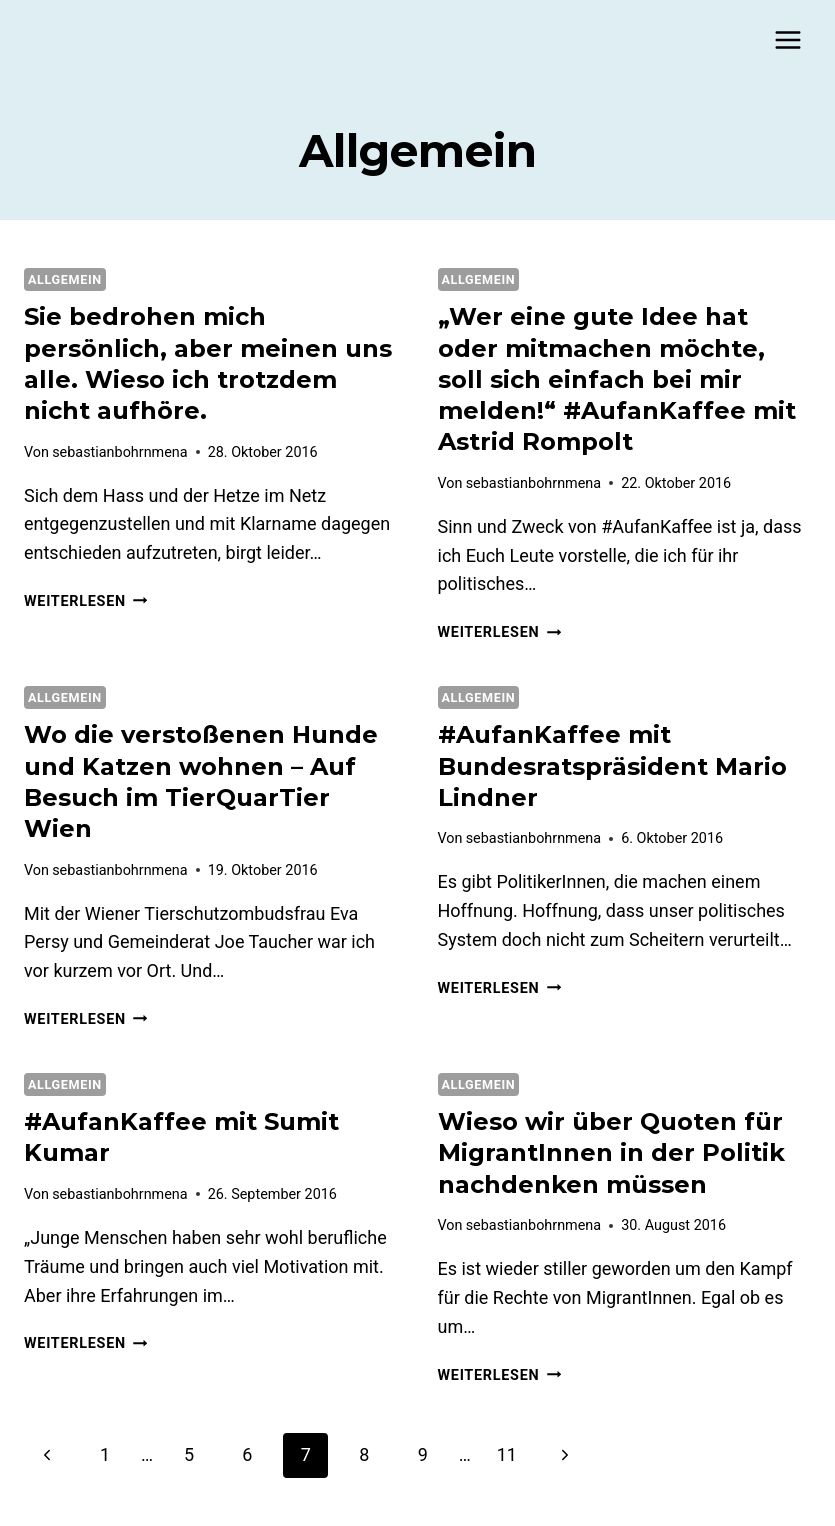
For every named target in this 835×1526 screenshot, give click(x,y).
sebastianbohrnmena (119, 452)
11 (507, 1454)
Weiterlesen (85, 601)
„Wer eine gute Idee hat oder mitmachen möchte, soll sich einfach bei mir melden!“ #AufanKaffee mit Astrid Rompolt (617, 379)
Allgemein (65, 279)
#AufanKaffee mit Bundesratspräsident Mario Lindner (612, 765)
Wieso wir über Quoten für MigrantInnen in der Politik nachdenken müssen (611, 1152)
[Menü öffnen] (787, 39)
